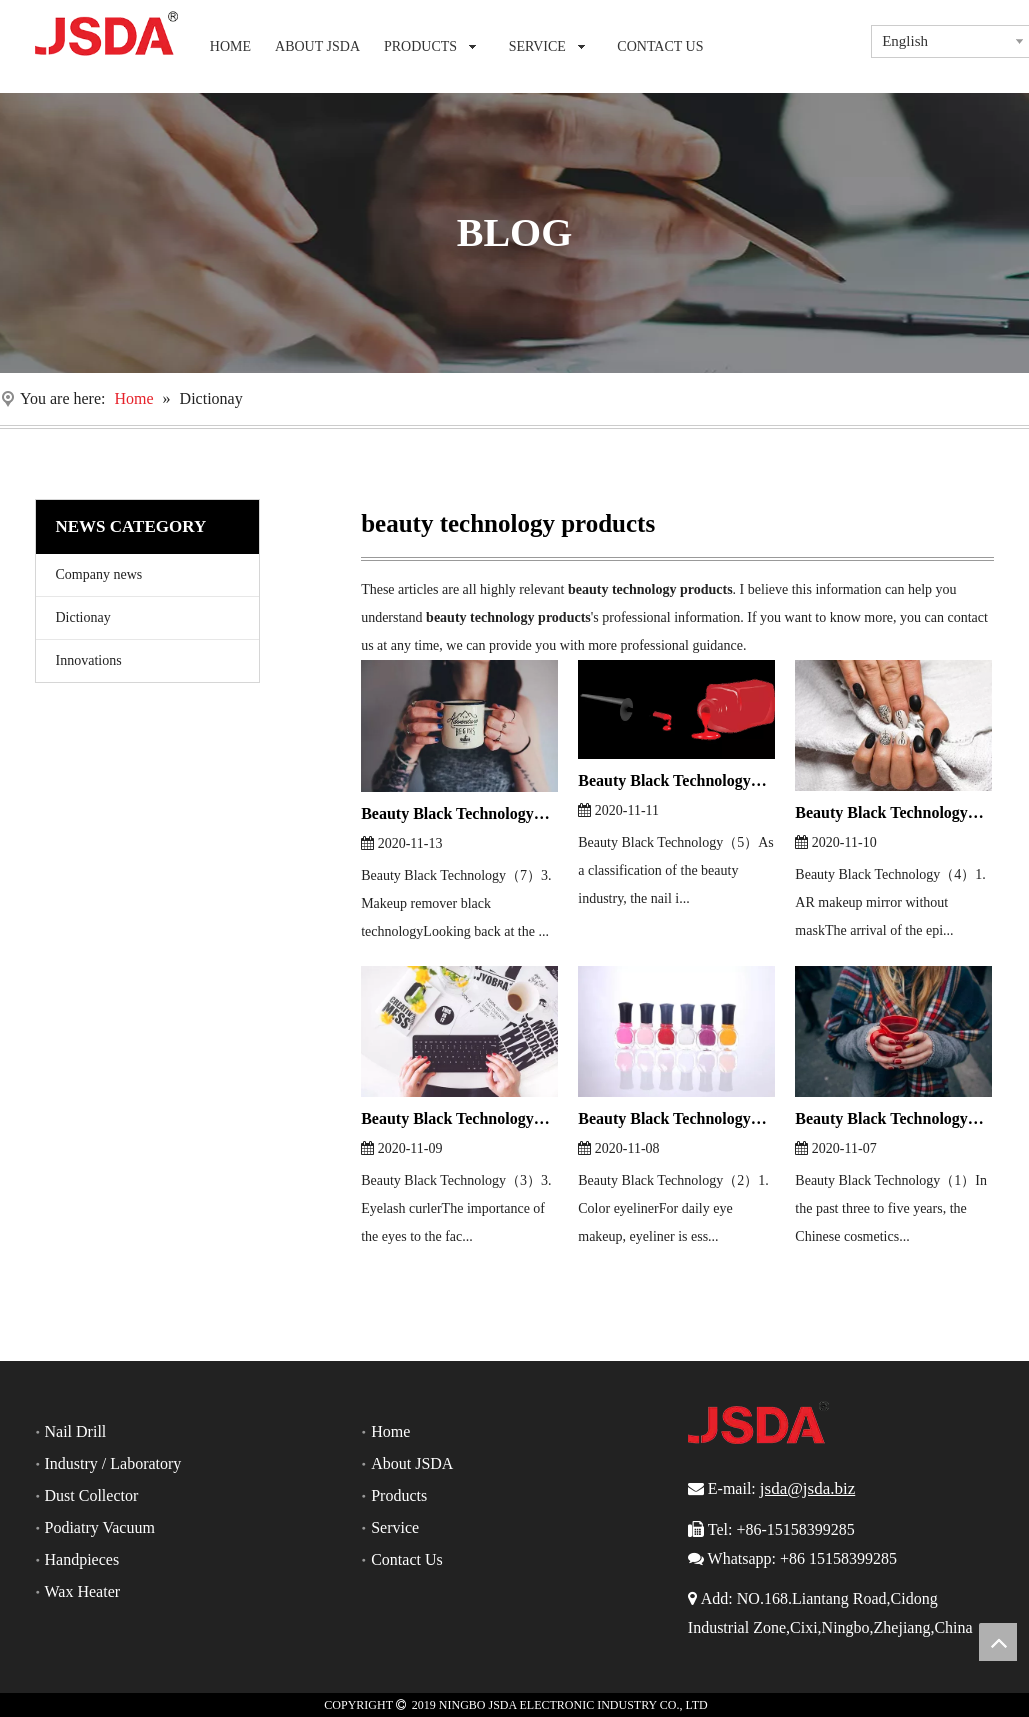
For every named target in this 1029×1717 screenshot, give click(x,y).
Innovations (89, 660)
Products (399, 1495)
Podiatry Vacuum (100, 1527)
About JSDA (412, 1463)
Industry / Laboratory (113, 1463)
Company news (99, 574)
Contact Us (407, 1559)
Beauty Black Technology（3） (459, 1118)
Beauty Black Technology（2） (676, 1118)
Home (390, 1431)
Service (395, 1527)
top (998, 1642)
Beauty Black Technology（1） (893, 1118)
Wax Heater (83, 1591)
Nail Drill (76, 1431)
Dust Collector (92, 1495)
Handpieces (82, 1559)
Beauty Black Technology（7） (459, 813)
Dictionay (83, 617)
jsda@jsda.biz (807, 1488)
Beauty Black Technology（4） (893, 812)
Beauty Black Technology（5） (676, 780)
